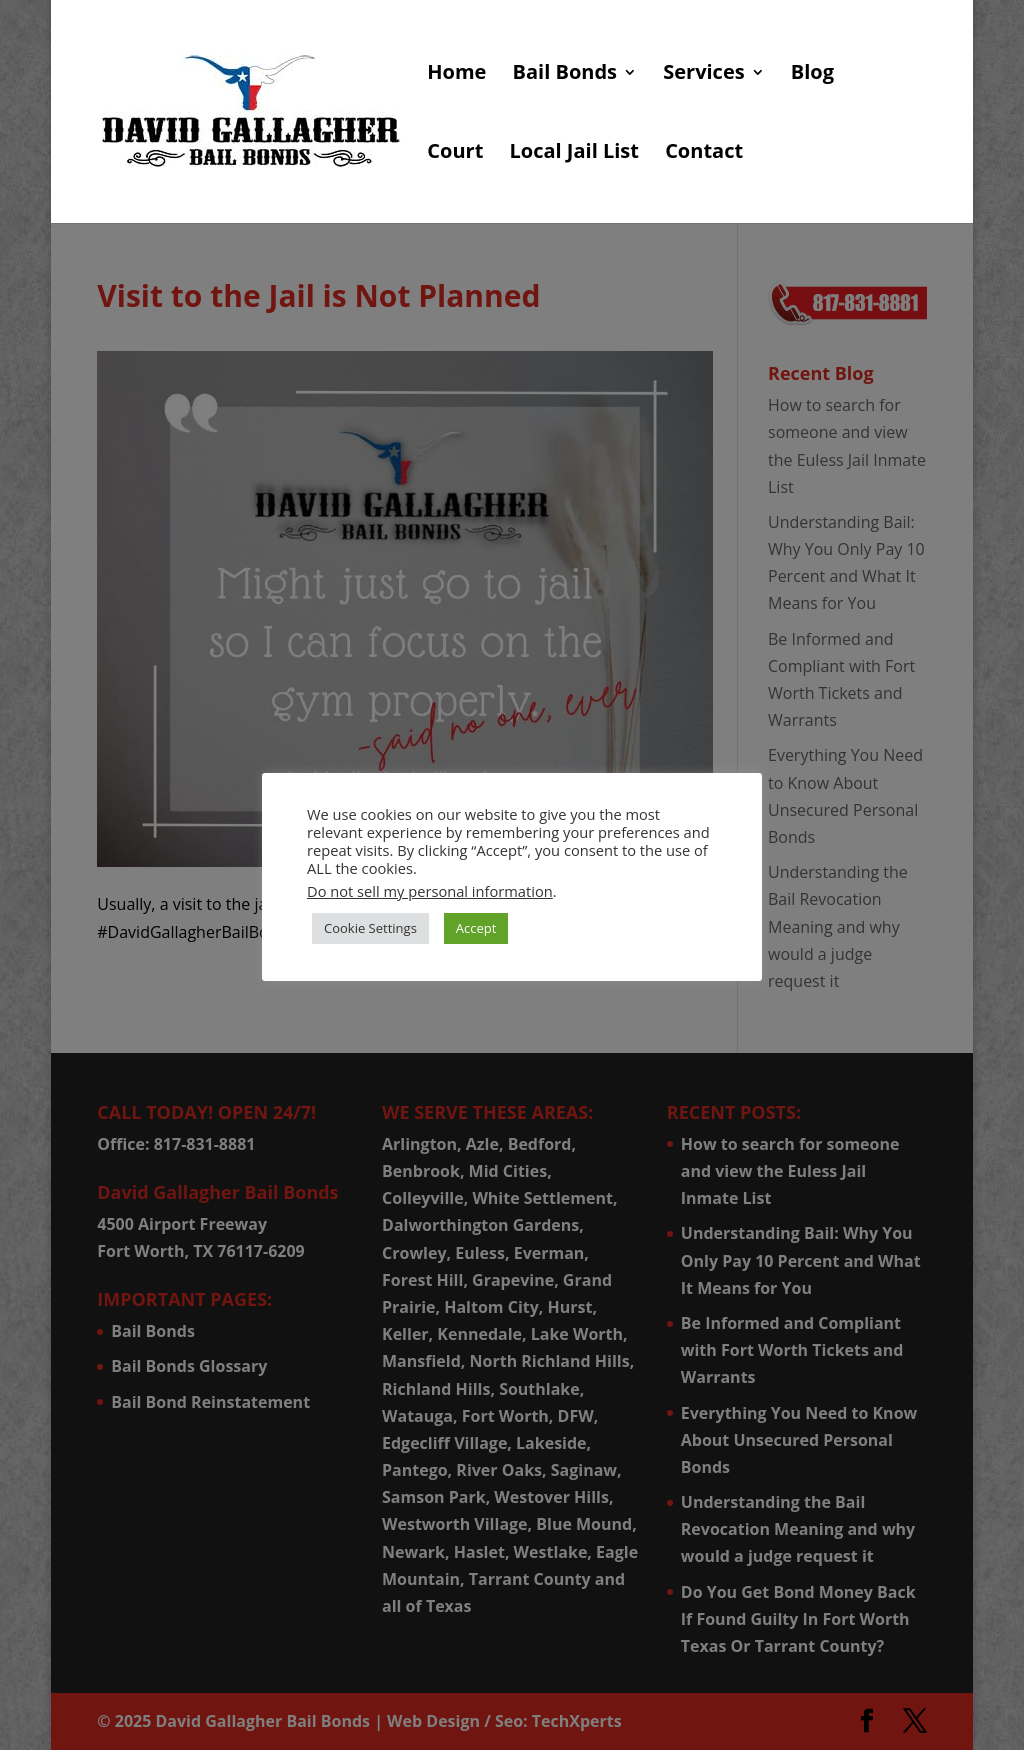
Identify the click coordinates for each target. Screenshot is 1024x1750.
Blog (812, 75)
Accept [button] (476, 928)
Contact (704, 154)
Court (455, 154)
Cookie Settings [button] (370, 928)
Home (456, 75)
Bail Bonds (565, 75)
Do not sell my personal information (430, 891)
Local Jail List (573, 154)
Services (703, 75)
